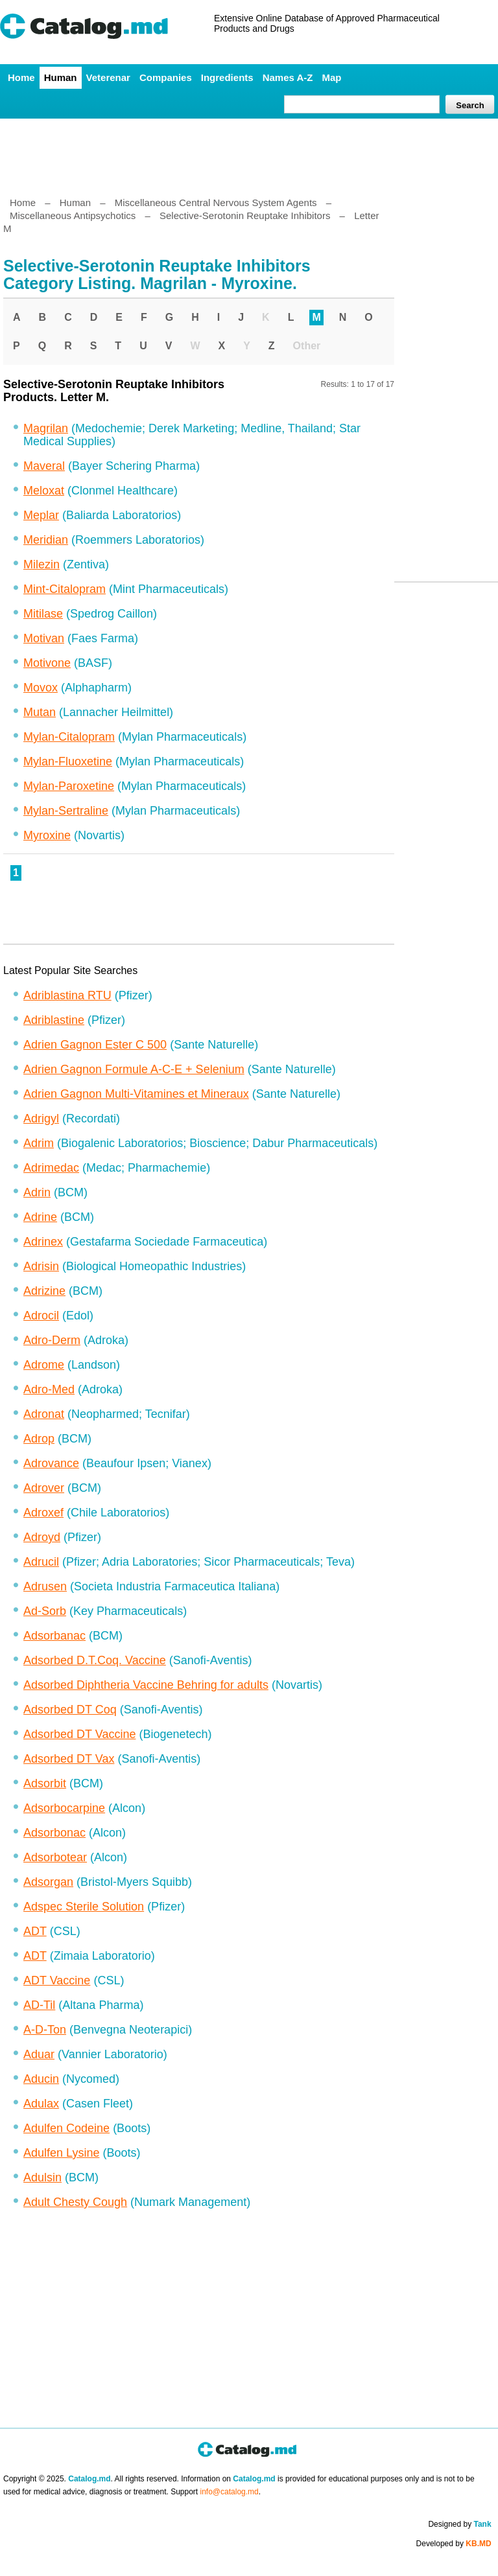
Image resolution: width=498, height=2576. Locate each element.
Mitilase (43, 613)
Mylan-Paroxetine (68, 786)
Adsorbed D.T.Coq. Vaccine (94, 1660)
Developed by (454, 2543)
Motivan (43, 638)
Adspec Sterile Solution (83, 1906)
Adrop (38, 1438)
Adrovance (51, 1463)
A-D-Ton (44, 2029)
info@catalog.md (229, 2491)
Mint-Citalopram (64, 589)
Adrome (43, 1364)
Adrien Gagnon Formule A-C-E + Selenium (133, 1069)
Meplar (41, 515)
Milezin (41, 564)
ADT (35, 1931)
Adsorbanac (54, 1635)
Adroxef (43, 1512)
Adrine (40, 1217)
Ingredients (227, 77)
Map (331, 77)
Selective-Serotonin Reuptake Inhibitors (245, 215)
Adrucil (41, 1561)
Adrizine (44, 1290)
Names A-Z (288, 77)
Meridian (45, 539)
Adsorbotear (55, 1857)
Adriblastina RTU (67, 995)
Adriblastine (53, 1020)
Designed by (459, 2524)
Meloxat (43, 490)
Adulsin (42, 2177)
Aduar (38, 2054)
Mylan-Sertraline (65, 810)
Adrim (38, 1143)
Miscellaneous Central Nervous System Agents (216, 202)
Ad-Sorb (44, 1611)
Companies (165, 77)
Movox (40, 687)
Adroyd (41, 1537)
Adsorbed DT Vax (68, 1758)
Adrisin (41, 1266)
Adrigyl (41, 1118)
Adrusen (45, 1586)
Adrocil (41, 1315)
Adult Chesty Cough (75, 2202)
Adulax (41, 2103)
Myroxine (47, 835)
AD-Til (39, 2005)
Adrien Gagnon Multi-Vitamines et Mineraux (136, 1093)
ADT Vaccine (56, 1980)
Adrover (43, 1487)
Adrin (37, 1192)
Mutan (39, 712)
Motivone (47, 662)
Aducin (41, 2078)
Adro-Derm (51, 1340)
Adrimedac (51, 1167)
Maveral (44, 465)
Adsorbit (44, 1783)
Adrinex (43, 1241)
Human (60, 77)
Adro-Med (49, 1389)
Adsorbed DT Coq (70, 1709)
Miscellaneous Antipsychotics (73, 215)
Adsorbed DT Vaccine (79, 1734)
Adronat (43, 1414)
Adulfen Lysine (61, 2152)
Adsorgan (48, 1881)
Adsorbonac (54, 1832)
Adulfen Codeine (66, 2128)
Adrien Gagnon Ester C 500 (95, 1044)
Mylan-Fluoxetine (67, 761)
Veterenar (108, 77)
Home (21, 77)
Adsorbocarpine (64, 1808)
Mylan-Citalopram (69, 736)
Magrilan (45, 428)
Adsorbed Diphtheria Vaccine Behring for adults (145, 1684)
